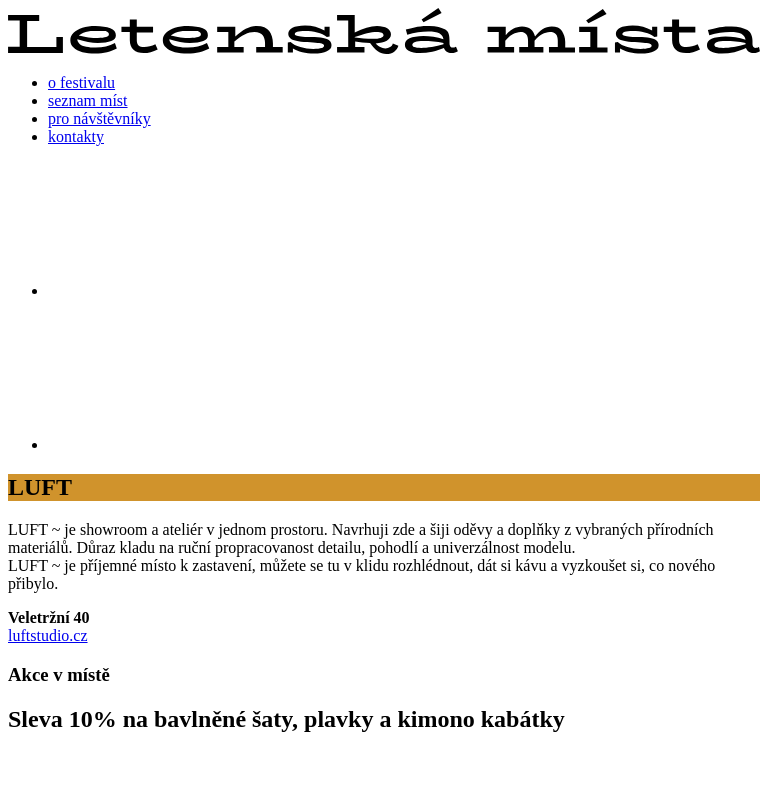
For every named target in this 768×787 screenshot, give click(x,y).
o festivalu (81, 82)
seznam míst (88, 100)
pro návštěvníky (99, 118)
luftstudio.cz (48, 635)
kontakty (76, 136)
